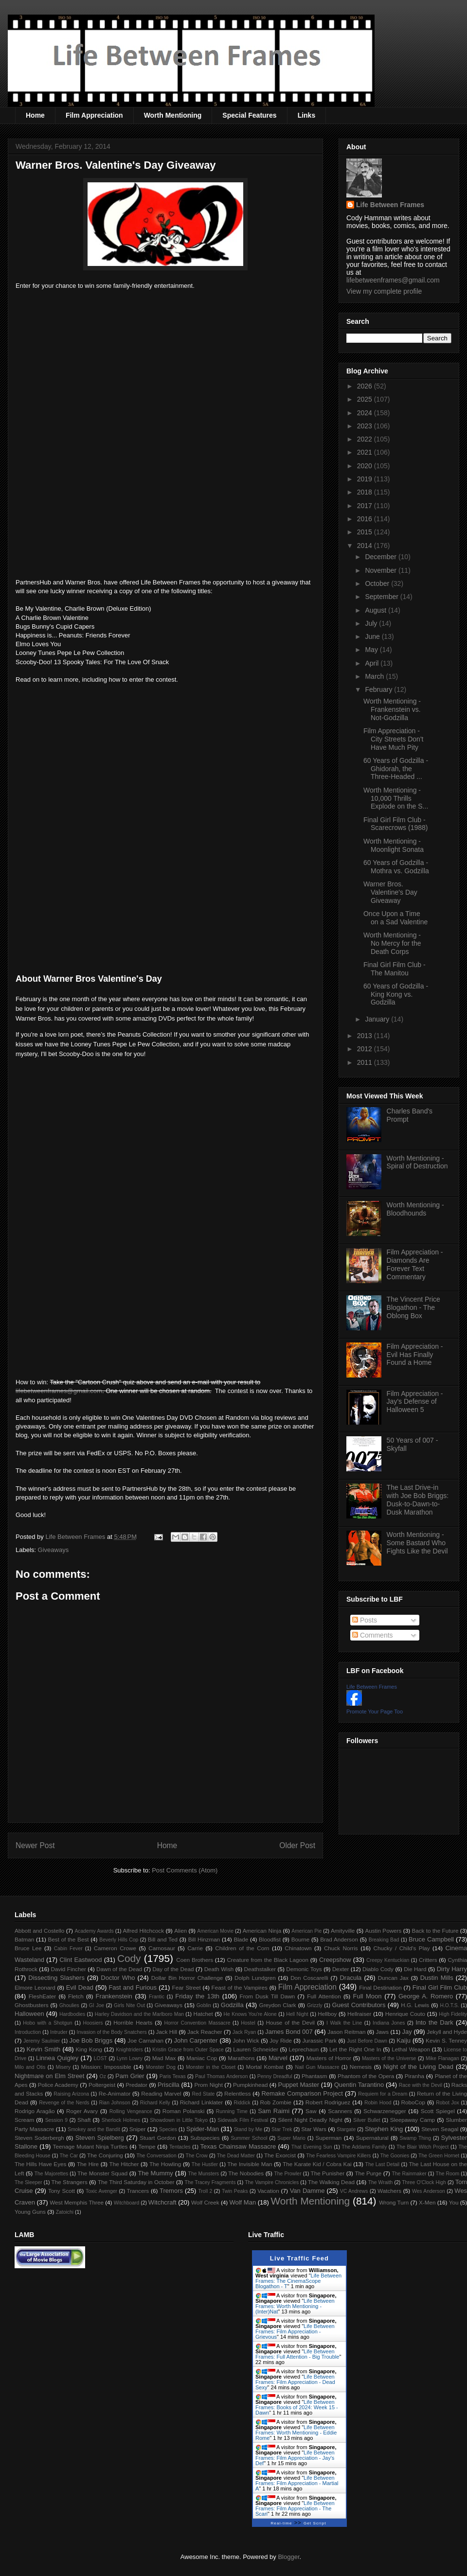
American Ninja (262, 1930)
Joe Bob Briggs (90, 2040)
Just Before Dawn (367, 2041)
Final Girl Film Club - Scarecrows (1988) (395, 824)
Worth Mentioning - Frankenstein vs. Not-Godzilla (392, 709)
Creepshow (335, 1959)
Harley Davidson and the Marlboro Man (139, 2014)
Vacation (268, 2191)
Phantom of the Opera (366, 2076)
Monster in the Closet (210, 2067)
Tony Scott (61, 2191)
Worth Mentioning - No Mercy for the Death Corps (392, 943)
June (373, 636)
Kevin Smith (44, 2049)
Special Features (249, 115)
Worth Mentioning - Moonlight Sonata (393, 845)
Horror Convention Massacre (197, 2023)
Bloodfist (270, 1939)
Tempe (146, 2146)
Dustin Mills (436, 1977)
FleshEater (42, 1996)
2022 (365, 439)
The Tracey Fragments (210, 2182)
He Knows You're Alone (250, 2014)
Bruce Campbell (431, 1939)
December (381, 557)
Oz (103, 2076)
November (381, 570)
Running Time (232, 2111)
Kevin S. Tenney (446, 2040)
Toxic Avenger (101, 2191)
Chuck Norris (341, 1948)
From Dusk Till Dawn (267, 1996)
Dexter (340, 1969)
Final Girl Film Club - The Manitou (394, 969)
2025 (365, 399)
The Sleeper (28, 2182)
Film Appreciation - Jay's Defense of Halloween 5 (415, 1402)
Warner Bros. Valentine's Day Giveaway (390, 892)
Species (168, 2129)
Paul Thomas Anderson (221, 2076)
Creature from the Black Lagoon (267, 1960)
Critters (428, 1960)
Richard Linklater (201, 2102)
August (376, 610)
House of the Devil (290, 2022)
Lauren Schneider (255, 2049)
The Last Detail (382, 2164)
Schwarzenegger (384, 2111)
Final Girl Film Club (440, 1987)
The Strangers (70, 2182)
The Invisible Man (249, 2164)
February (379, 689)
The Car (68, 2155)
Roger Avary (82, 2111)
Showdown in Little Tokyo (179, 2120)
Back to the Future (435, 1930)
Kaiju (403, 2040)
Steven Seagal (439, 2129)
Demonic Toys (304, 1969)
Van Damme (307, 2190)
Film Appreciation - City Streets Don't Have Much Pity (393, 739)
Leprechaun (304, 2049)
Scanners (340, 2111)
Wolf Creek (205, 2202)
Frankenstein (114, 1996)
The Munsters (203, 2173)
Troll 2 (205, 2191)
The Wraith (380, 2182)
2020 (365, 466)
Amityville (343, 1930)
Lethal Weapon (411, 2049)
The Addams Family (364, 2147)
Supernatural (372, 2138)
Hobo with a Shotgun (47, 2023)
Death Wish (219, 1969)
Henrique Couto (405, 2014)
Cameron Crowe (115, 1948)
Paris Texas (173, 2076)
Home (35, 115)
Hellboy (327, 2014)
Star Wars (313, 2129)
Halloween (29, 2013)
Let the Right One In (355, 2049)
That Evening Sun (311, 2147)
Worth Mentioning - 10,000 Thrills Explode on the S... (395, 798)
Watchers (389, 2191)
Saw (311, 2111)
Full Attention (324, 1996)
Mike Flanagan (442, 2058)
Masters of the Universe (389, 2058)
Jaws (382, 2032)
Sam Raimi (273, 2111)
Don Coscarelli (309, 1978)
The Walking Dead (331, 2182)
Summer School (249, 2138)
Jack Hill (166, 2032)
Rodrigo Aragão (35, 2111)
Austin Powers (383, 1930)
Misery (63, 2067)
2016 (365, 519)
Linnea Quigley (57, 2058)
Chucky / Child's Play (401, 1948)
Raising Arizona (71, 2094)
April (372, 663)
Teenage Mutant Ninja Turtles (90, 2146)
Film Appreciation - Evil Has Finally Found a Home (415, 1354)
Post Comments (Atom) (184, 1870)
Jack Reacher (204, 2032)
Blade (241, 1939)
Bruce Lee (28, 1948)
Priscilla (169, 2084)
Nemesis (361, 2067)
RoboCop (413, 2102)
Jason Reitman (346, 2032)
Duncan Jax (393, 1978)
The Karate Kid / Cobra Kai (317, 2164)
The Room (448, 2173)
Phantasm (314, 2076)
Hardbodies (72, 2014)
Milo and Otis (30, 2067)
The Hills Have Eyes (40, 2164)
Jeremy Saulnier (41, 2041)
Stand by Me (248, 2129)
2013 (365, 1036)
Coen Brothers (194, 1960)
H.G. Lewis (415, 2005)
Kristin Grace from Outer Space (188, 2049)
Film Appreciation (94, 115)
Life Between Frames (390, 205)
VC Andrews (354, 2191)
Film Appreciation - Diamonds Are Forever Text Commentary (415, 1264)
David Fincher (68, 1969)
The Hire (88, 2164)
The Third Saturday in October (136, 2182)
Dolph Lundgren (255, 1978)
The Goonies (394, 2155)
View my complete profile (384, 291)
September (382, 596)
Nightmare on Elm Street (49, 2076)
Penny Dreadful (274, 2076)
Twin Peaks (235, 2191)
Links (307, 115)
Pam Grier (129, 2076)
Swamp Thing (415, 2138)
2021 (365, 452)
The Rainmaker (409, 2173)
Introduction (28, 2032)
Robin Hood (378, 2102)
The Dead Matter (236, 2155)
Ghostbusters (32, 2005)
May (372, 649)
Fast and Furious (132, 1987)
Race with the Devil (420, 2085)
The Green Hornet (438, 2155)
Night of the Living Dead (418, 2066)
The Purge (368, 2173)
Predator (136, 2085)
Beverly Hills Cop (118, 1939)
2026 (365, 386)
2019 (365, 479)
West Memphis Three (77, 2202)
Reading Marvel (161, 2093)
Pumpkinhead (250, 2085)
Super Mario (291, 2138)
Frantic (156, 1996)
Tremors (171, 2190)
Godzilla (232, 2005)
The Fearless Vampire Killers (338, 2155)
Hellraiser (359, 2014)
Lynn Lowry (130, 2058)
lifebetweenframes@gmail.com (59, 1390)
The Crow (197, 2155)
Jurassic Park (319, 2040)
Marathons (241, 2058)
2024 (365, 413)
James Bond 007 (289, 2031)
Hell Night (297, 2014)
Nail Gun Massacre (317, 2067)
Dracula (350, 1977)
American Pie (306, 1931)
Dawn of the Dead (119, 1969)
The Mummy (155, 2173)
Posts (364, 1620)
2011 (365, 1062)
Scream (24, 2120)
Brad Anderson (339, 1939)
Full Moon (367, 1996)
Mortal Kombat (264, 2067)
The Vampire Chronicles (272, 2182)
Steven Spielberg (99, 2137)
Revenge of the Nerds (64, 2102)
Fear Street (186, 1987)
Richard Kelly (155, 2102)
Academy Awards (93, 1931)
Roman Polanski (183, 2111)
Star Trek (281, 2129)
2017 (365, 506)
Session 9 (56, 2120)
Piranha (414, 2076)
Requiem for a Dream (382, 2094)
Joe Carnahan (145, 2040)
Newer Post (35, 1845)
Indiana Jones (389, 2023)
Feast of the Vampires (240, 1987)
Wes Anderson (428, 2191)
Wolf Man (242, 2202)
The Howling (165, 2164)
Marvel (278, 2058)
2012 (365, 1049)
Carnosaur (161, 1948)
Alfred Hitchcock (143, 1930)
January (378, 1019)
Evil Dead (79, 1987)
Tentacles (180, 2147)
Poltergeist (102, 2085)
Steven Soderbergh (39, 2138)
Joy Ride (280, 2040)
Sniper (137, 2129)
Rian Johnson (114, 2102)
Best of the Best (68, 1939)
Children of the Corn (242, 1948)
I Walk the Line (344, 2023)
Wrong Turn (394, 2202)
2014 (365, 545)
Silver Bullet (366, 2120)
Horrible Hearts (132, 2022)
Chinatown (298, 1948)
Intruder (59, 2032)
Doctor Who (118, 1977)
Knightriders (129, 2049)
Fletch (76, 1996)
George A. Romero (425, 1996)
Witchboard (127, 2202)
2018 (365, 492)
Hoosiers (93, 2023)
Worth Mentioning (173, 115)
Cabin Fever (68, 1948)
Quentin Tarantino (359, 2084)
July (372, 623)
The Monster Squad (102, 2173)
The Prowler (287, 2173)
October (378, 583)
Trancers (138, 2191)
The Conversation (156, 2155)
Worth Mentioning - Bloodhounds (415, 1209)
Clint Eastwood (80, 1959)
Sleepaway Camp (412, 2120)
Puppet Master (298, 2084)
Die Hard (415, 1969)
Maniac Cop (201, 2058)
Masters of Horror (328, 2058)
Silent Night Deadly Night (310, 2120)
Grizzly (315, 2005)
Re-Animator (115, 2093)
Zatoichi (64, 2212)
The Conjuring (105, 2155)
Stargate (346, 2129)
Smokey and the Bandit (94, 2129)
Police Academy (58, 2085)
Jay (407, 2031)
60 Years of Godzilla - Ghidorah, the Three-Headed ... (395, 769)
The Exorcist (280, 2155)
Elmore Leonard (35, 1987)
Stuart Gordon (158, 2138)
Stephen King (384, 2129)
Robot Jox (447, 2102)
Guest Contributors (359, 2005)
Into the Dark (434, 2022)
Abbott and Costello (39, 1930)
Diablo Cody (378, 1969)
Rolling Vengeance (130, 2111)
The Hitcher (124, 2164)
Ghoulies (69, 2005)
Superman (328, 2138)
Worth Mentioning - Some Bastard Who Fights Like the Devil (417, 1543)
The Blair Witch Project (422, 2147)
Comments (372, 1635)
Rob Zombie (275, 2102)
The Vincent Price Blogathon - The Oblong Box (413, 1307)
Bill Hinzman (204, 1939)
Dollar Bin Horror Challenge (187, 1978)
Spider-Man (202, 2129)
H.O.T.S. (449, 2005)
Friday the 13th (197, 1996)
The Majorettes (52, 2173)
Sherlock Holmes (121, 2120)
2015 (365, 532)
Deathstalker (260, 1969)
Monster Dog (161, 2067)
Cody (129, 1958)
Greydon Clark (277, 2005)
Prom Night (208, 2085)
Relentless (237, 2093)
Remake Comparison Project (301, 2093)
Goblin (204, 2005)
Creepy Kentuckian (387, 1960)
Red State (203, 2094)
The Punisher (328, 2173)
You (454, 2202)
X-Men (427, 2202)
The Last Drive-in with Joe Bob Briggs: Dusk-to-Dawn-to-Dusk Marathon (418, 1499)
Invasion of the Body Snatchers (112, 2032)
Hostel (248, 2023)
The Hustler (205, 2164)
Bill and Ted (163, 1939)
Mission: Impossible (106, 2067)
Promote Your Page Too (374, 1711)
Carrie (195, 1948)
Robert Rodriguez (327, 2102)
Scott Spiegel (438, 2111)
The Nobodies (246, 2173)
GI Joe (96, 2005)
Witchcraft (162, 2202)
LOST (100, 2058)
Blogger (288, 2556)
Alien (180, 1930)
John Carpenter (195, 2040)
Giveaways (53, 1549)
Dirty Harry (452, 1969)
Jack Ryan (244, 2032)
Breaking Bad (384, 1939)
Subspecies (204, 2138)
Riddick (242, 2102)
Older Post (297, 1845)
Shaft (83, 2120)
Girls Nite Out (129, 2005)
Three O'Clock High (424, 2182)
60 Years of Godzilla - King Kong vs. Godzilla (395, 994)
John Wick (246, 2040)
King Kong (89, 2049)
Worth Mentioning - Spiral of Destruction (417, 1162)
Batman (24, 1939)
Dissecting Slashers (56, 1977)
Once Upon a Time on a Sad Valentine (395, 918)
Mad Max (164, 2058)
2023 (365, 426)
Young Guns (30, 2211)
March (375, 676)
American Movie (215, 1931)
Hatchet (203, 2014)
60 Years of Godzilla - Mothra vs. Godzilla (396, 867)
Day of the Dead (173, 1969)
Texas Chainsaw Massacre (238, 2146)
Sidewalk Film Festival (242, 2120)
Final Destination (380, 1987)
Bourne (300, 1939)
